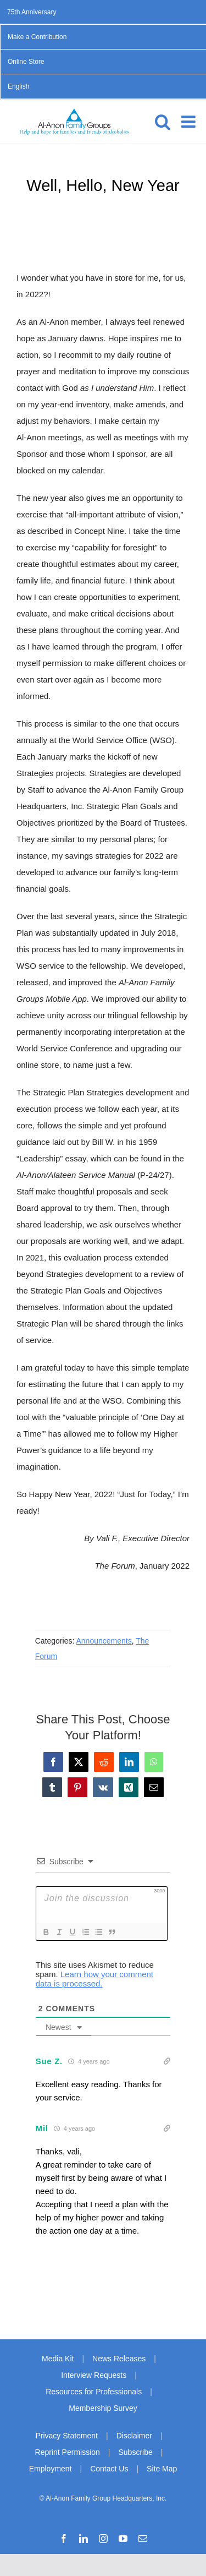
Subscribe (136, 2452)
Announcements (103, 1640)
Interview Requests (93, 2375)
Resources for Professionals (94, 2391)
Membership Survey (103, 2408)
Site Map (162, 2468)
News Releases (119, 2358)
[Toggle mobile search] (162, 121)
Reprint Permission (67, 2452)
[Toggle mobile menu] (189, 121)
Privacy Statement (66, 2435)
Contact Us (109, 2468)
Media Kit (58, 2358)
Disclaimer (134, 2435)
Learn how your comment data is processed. (94, 1978)
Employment (50, 2468)
